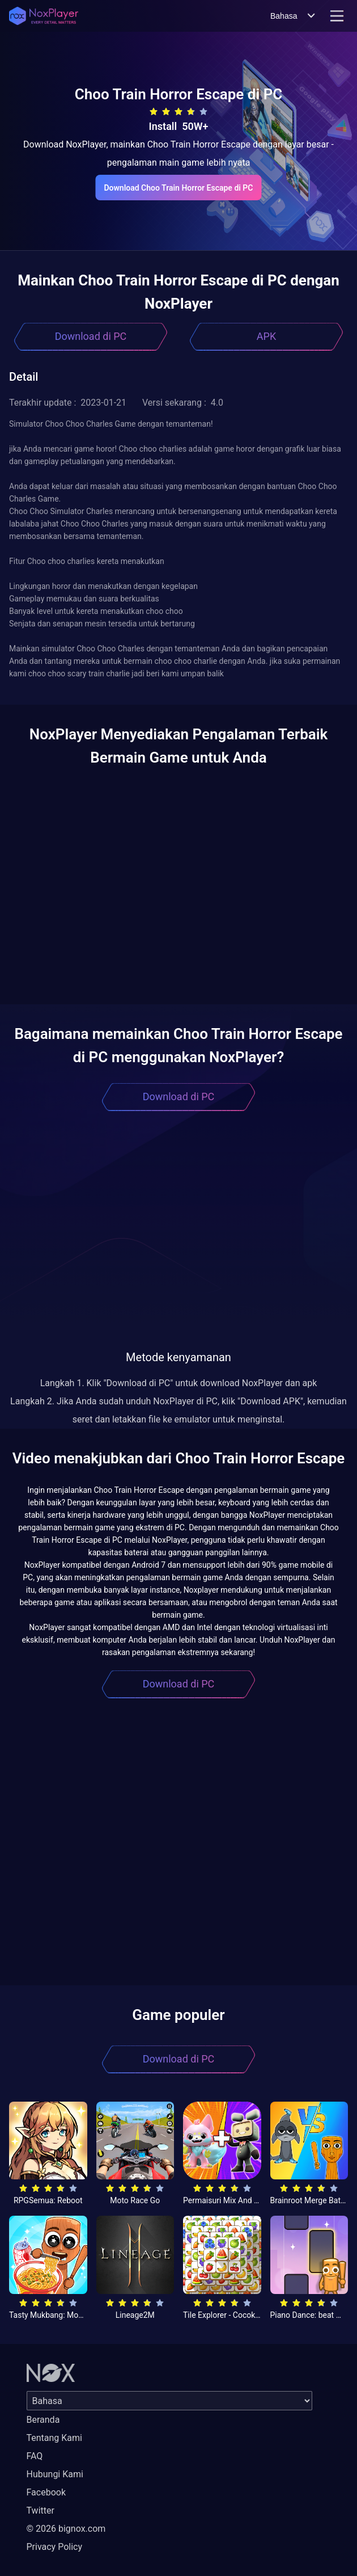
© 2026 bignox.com (66, 2528)
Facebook (46, 2492)
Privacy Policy (55, 2546)
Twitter (40, 2510)
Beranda (43, 2419)
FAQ (35, 2456)
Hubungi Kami (55, 2474)
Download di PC (91, 336)
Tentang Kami (54, 2437)
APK (266, 336)
